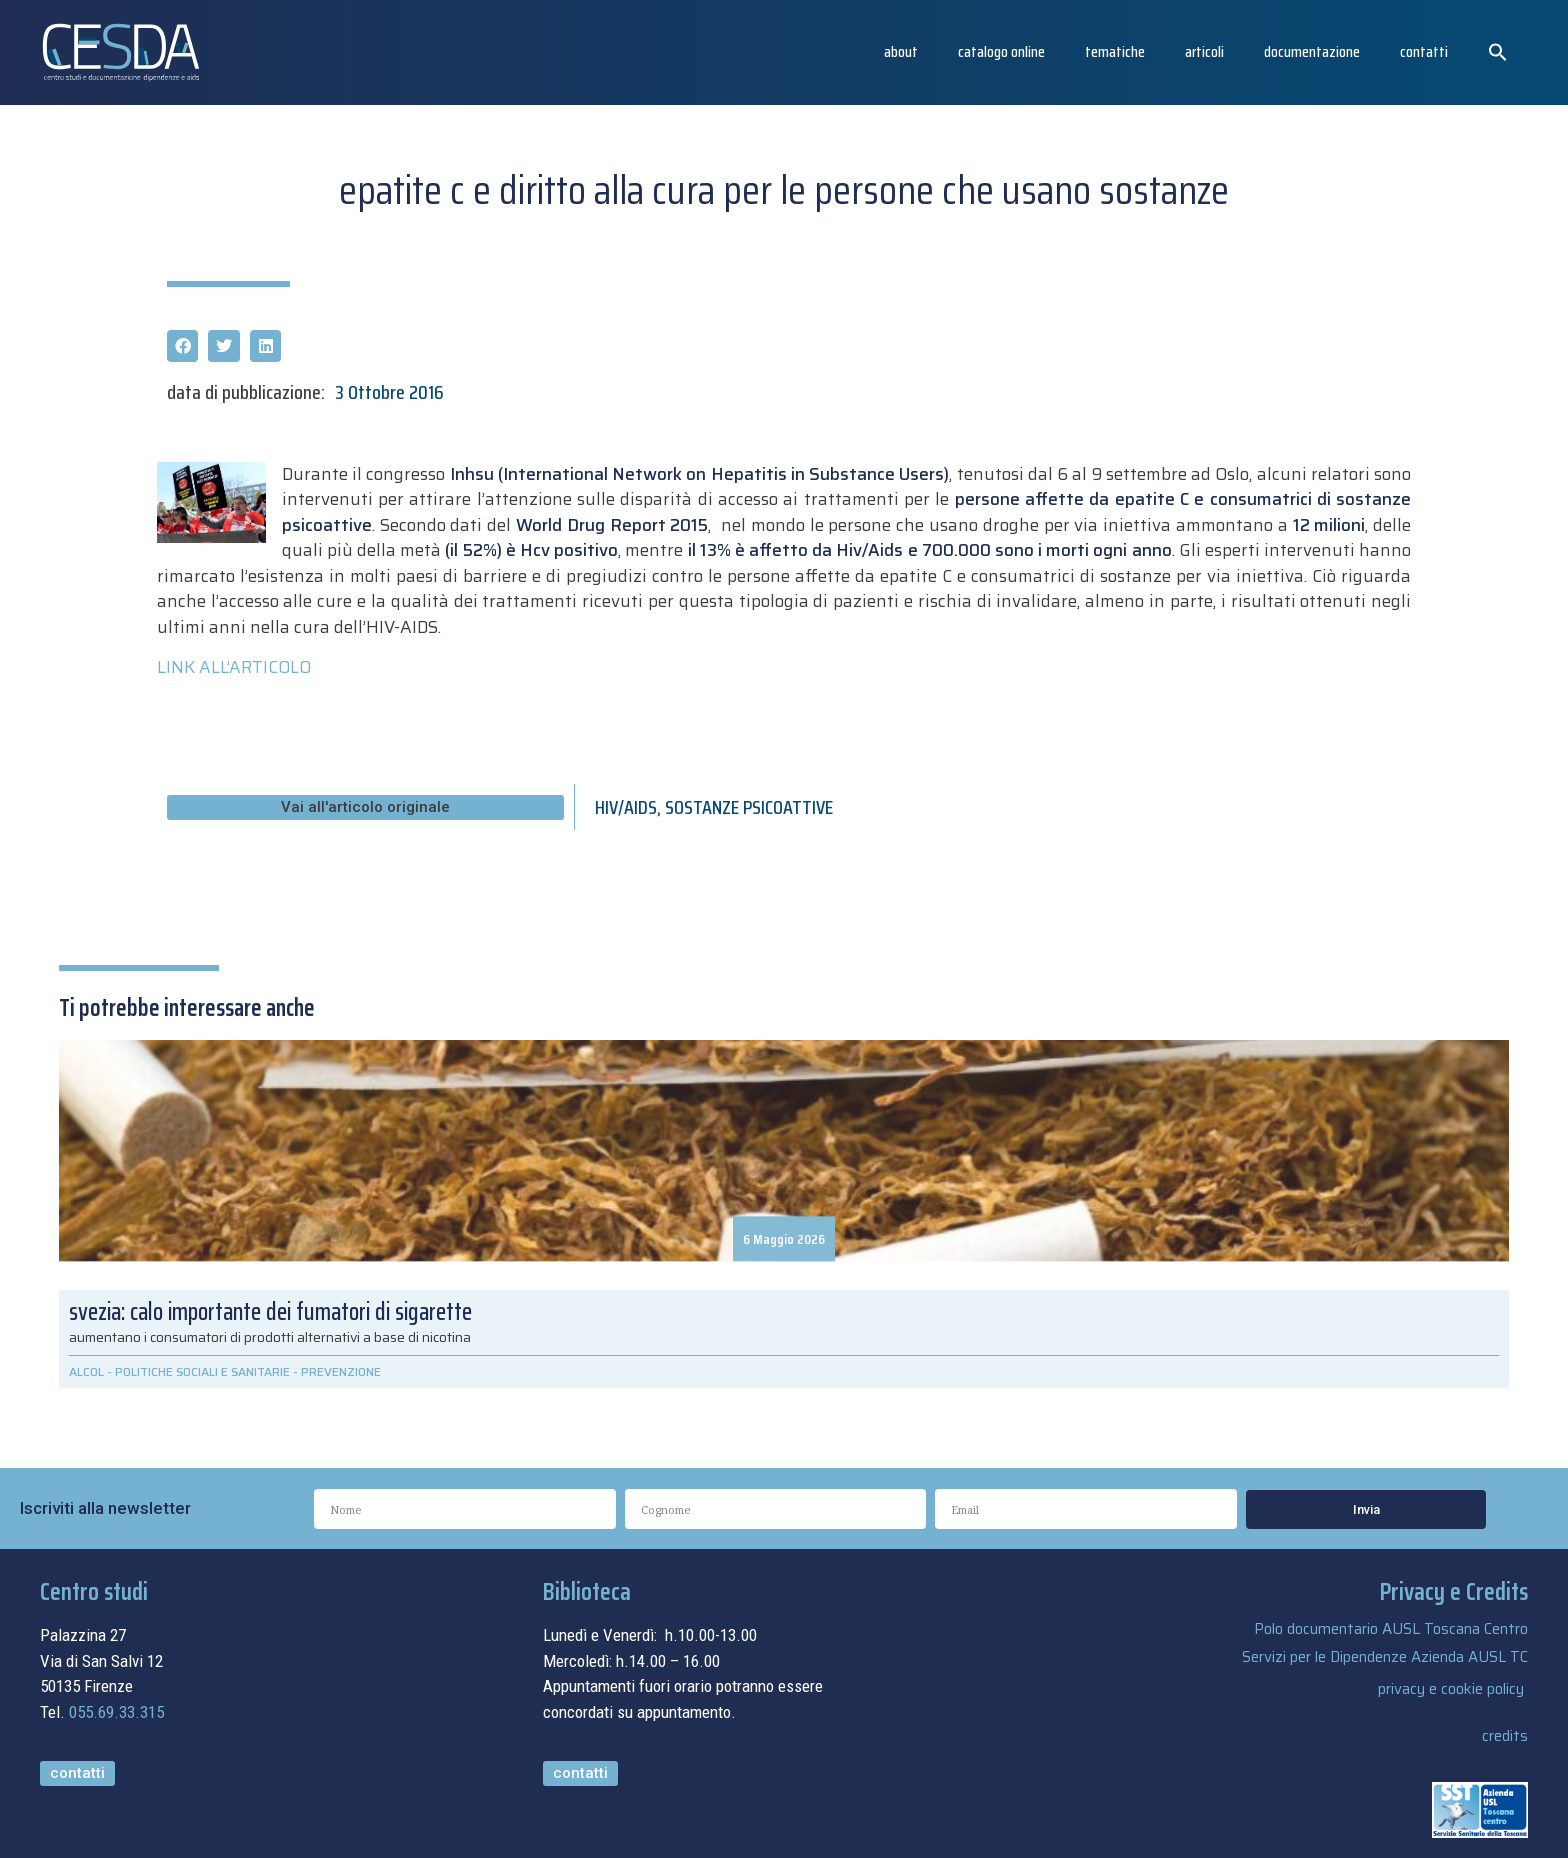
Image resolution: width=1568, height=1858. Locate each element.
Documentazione (1312, 51)
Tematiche (1115, 51)
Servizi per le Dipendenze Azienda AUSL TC (1385, 1657)
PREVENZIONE (341, 1371)
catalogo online (1001, 51)
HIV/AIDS (626, 807)
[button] (1498, 52)
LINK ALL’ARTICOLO (234, 667)
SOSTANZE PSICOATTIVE (749, 807)
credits (1505, 1736)
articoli (1204, 51)
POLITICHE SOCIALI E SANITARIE (202, 1371)
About (901, 51)
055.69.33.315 (116, 1712)
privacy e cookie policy (1451, 1689)
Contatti (1424, 51)
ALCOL (86, 1371)
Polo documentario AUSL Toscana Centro (1391, 1629)
